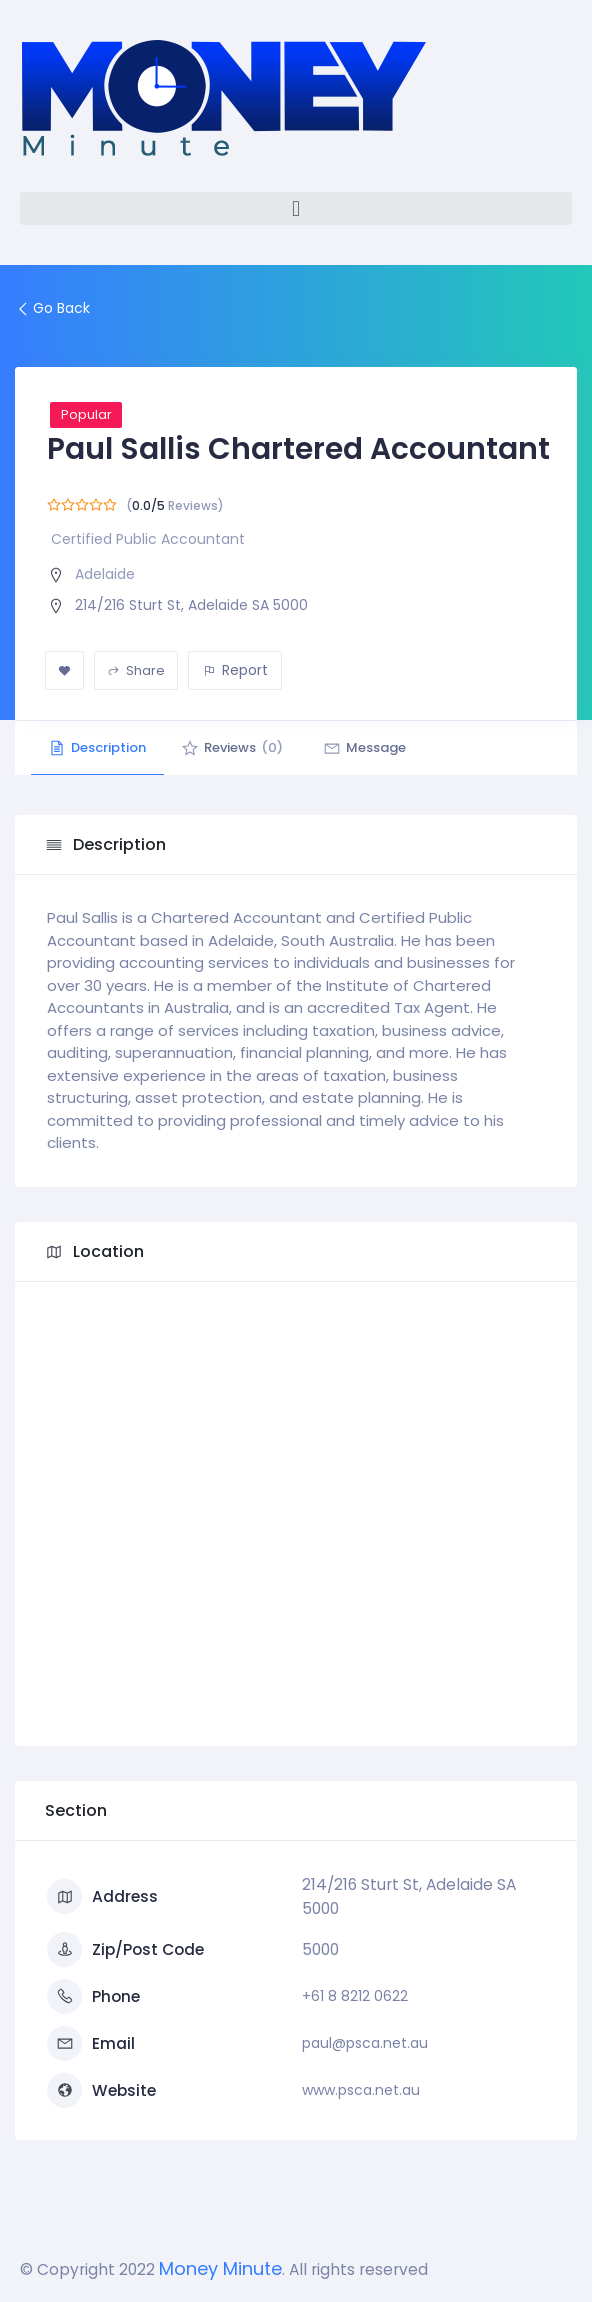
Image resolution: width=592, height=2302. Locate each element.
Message (377, 747)
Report (235, 670)
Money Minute (220, 2268)
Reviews (240, 747)
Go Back (52, 308)
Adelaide (105, 574)
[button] (296, 208)
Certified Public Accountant (148, 539)
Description (100, 747)
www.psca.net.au (361, 2090)
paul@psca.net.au (365, 2043)
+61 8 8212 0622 (355, 1996)
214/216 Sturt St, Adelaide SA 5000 (191, 605)
